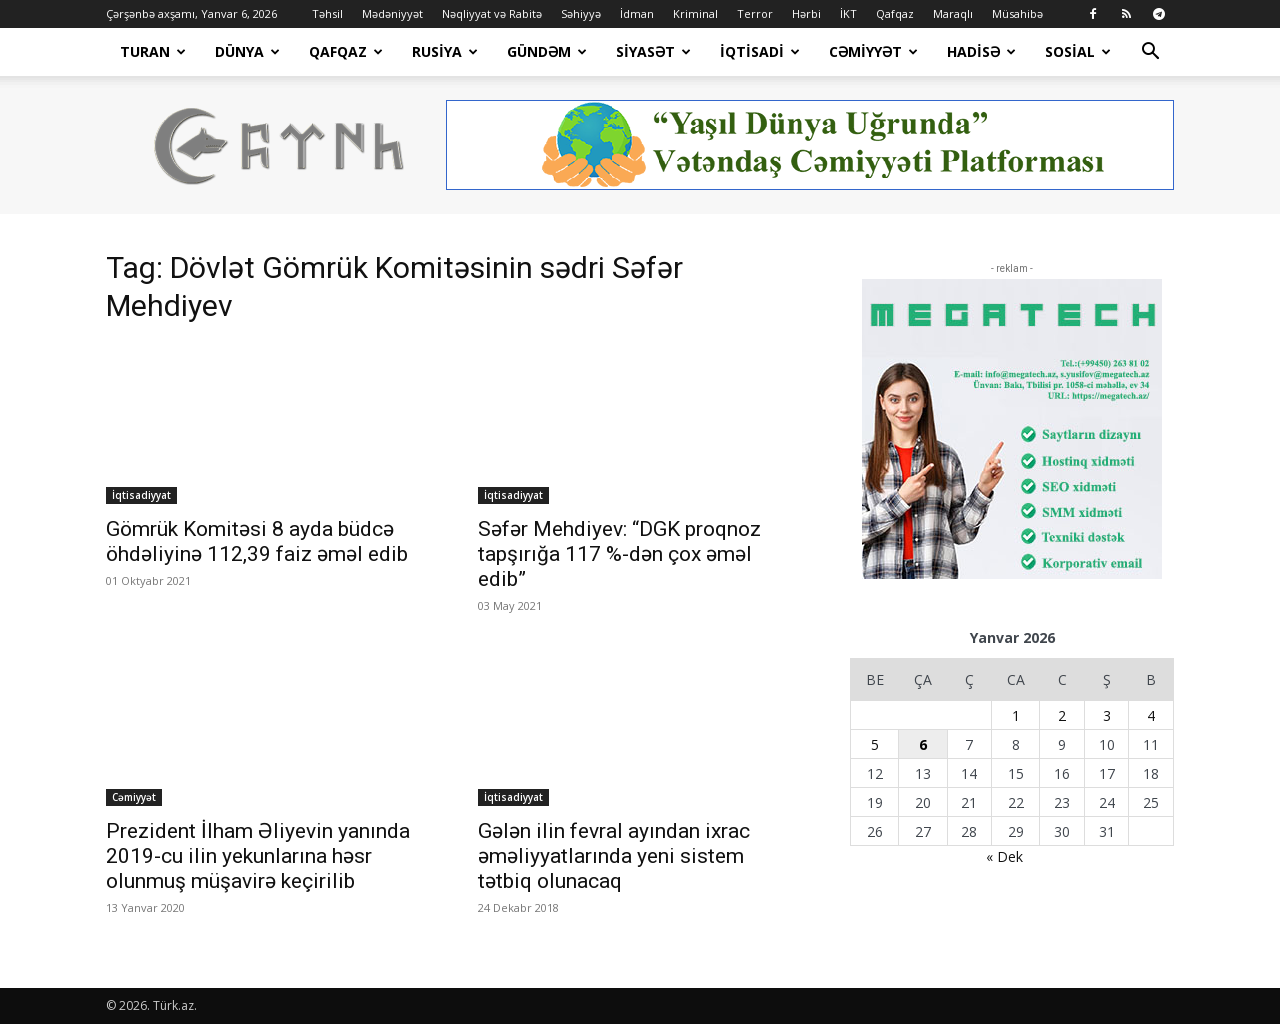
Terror (755, 13)
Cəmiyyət (873, 51)
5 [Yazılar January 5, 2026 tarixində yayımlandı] (875, 744)
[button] (1150, 53)
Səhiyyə (581, 13)
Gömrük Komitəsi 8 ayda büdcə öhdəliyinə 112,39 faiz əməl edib (257, 541)
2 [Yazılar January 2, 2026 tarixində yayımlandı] (1062, 715)
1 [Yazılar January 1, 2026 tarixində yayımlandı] (1016, 715)
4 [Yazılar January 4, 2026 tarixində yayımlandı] (1151, 715)
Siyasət (653, 51)
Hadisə (981, 51)
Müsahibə (1017, 13)
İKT (848, 13)
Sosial (1078, 51)
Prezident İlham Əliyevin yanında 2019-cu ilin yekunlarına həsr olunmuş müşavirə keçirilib (258, 856)
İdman (637, 13)
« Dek (1004, 856)
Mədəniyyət (392, 13)
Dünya (247, 51)
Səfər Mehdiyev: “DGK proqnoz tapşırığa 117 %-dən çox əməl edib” (619, 554)
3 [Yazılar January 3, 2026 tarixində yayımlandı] (1107, 715)
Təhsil (327, 13)
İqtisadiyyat (141, 495)
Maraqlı (953, 13)
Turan (153, 51)
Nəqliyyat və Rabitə (492, 13)
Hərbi (806, 13)
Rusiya (445, 51)
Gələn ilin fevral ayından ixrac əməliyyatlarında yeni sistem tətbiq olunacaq (614, 856)
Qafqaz (895, 13)
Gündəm (547, 51)
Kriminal (695, 13)
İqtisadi (760, 51)
